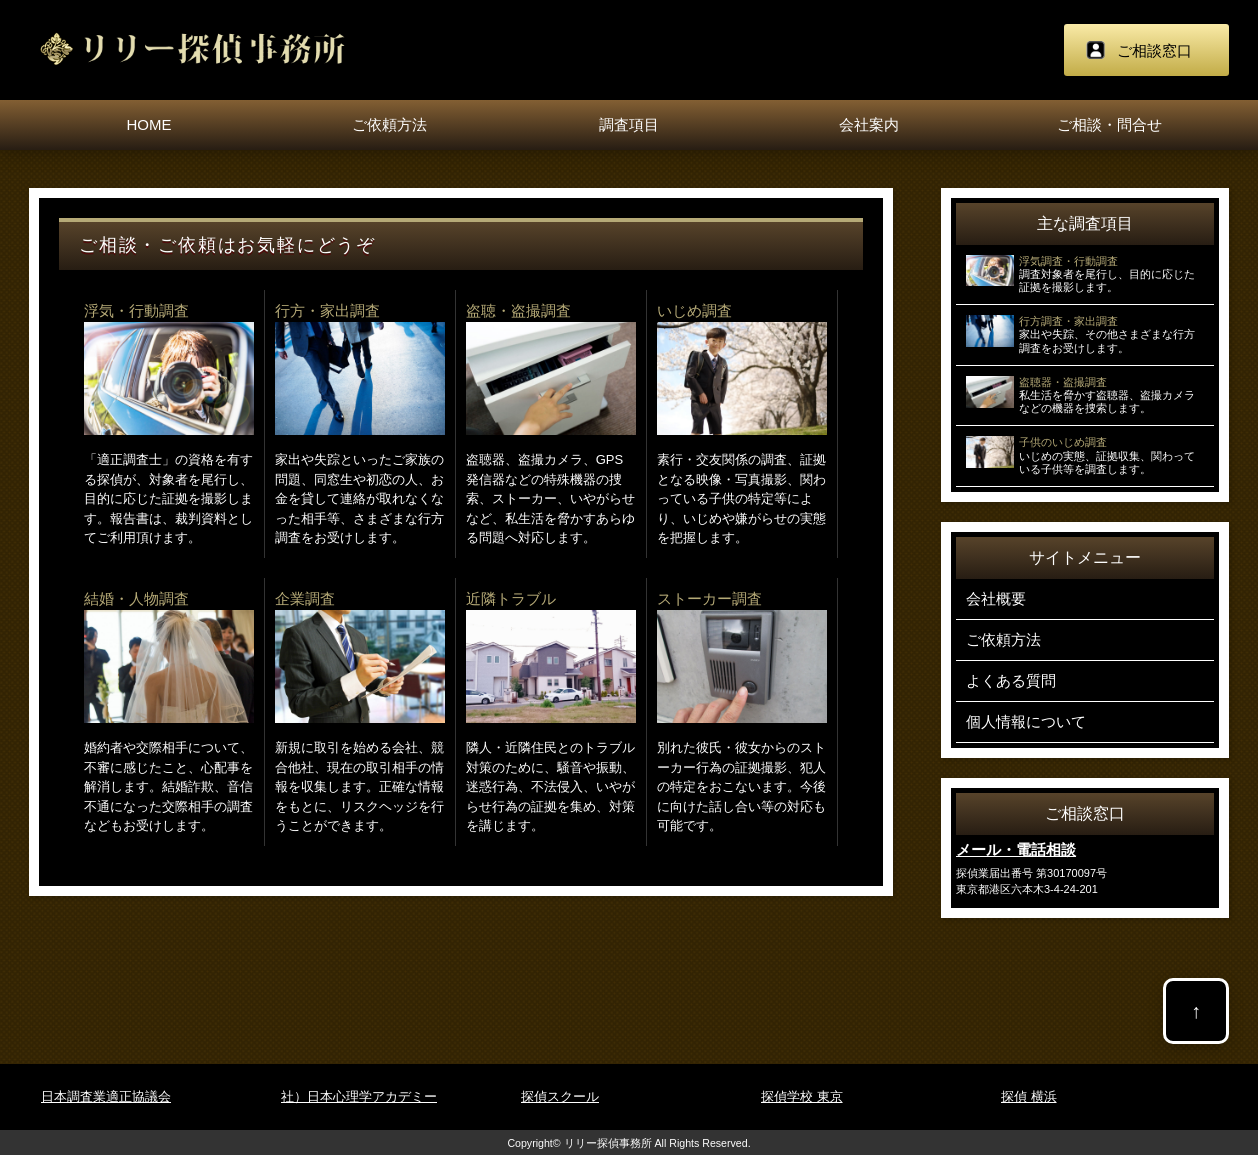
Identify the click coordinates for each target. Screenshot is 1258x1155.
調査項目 (629, 124)
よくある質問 (1011, 680)
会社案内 (869, 124)
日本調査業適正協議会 (106, 1096)
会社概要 (996, 598)
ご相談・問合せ (1109, 124)
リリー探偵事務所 (608, 1143)
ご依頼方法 (389, 124)
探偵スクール (560, 1096)
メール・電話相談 (1016, 849)
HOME (149, 124)
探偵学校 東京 (802, 1096)
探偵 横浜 (1029, 1096)
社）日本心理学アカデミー (359, 1096)
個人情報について (1026, 721)
